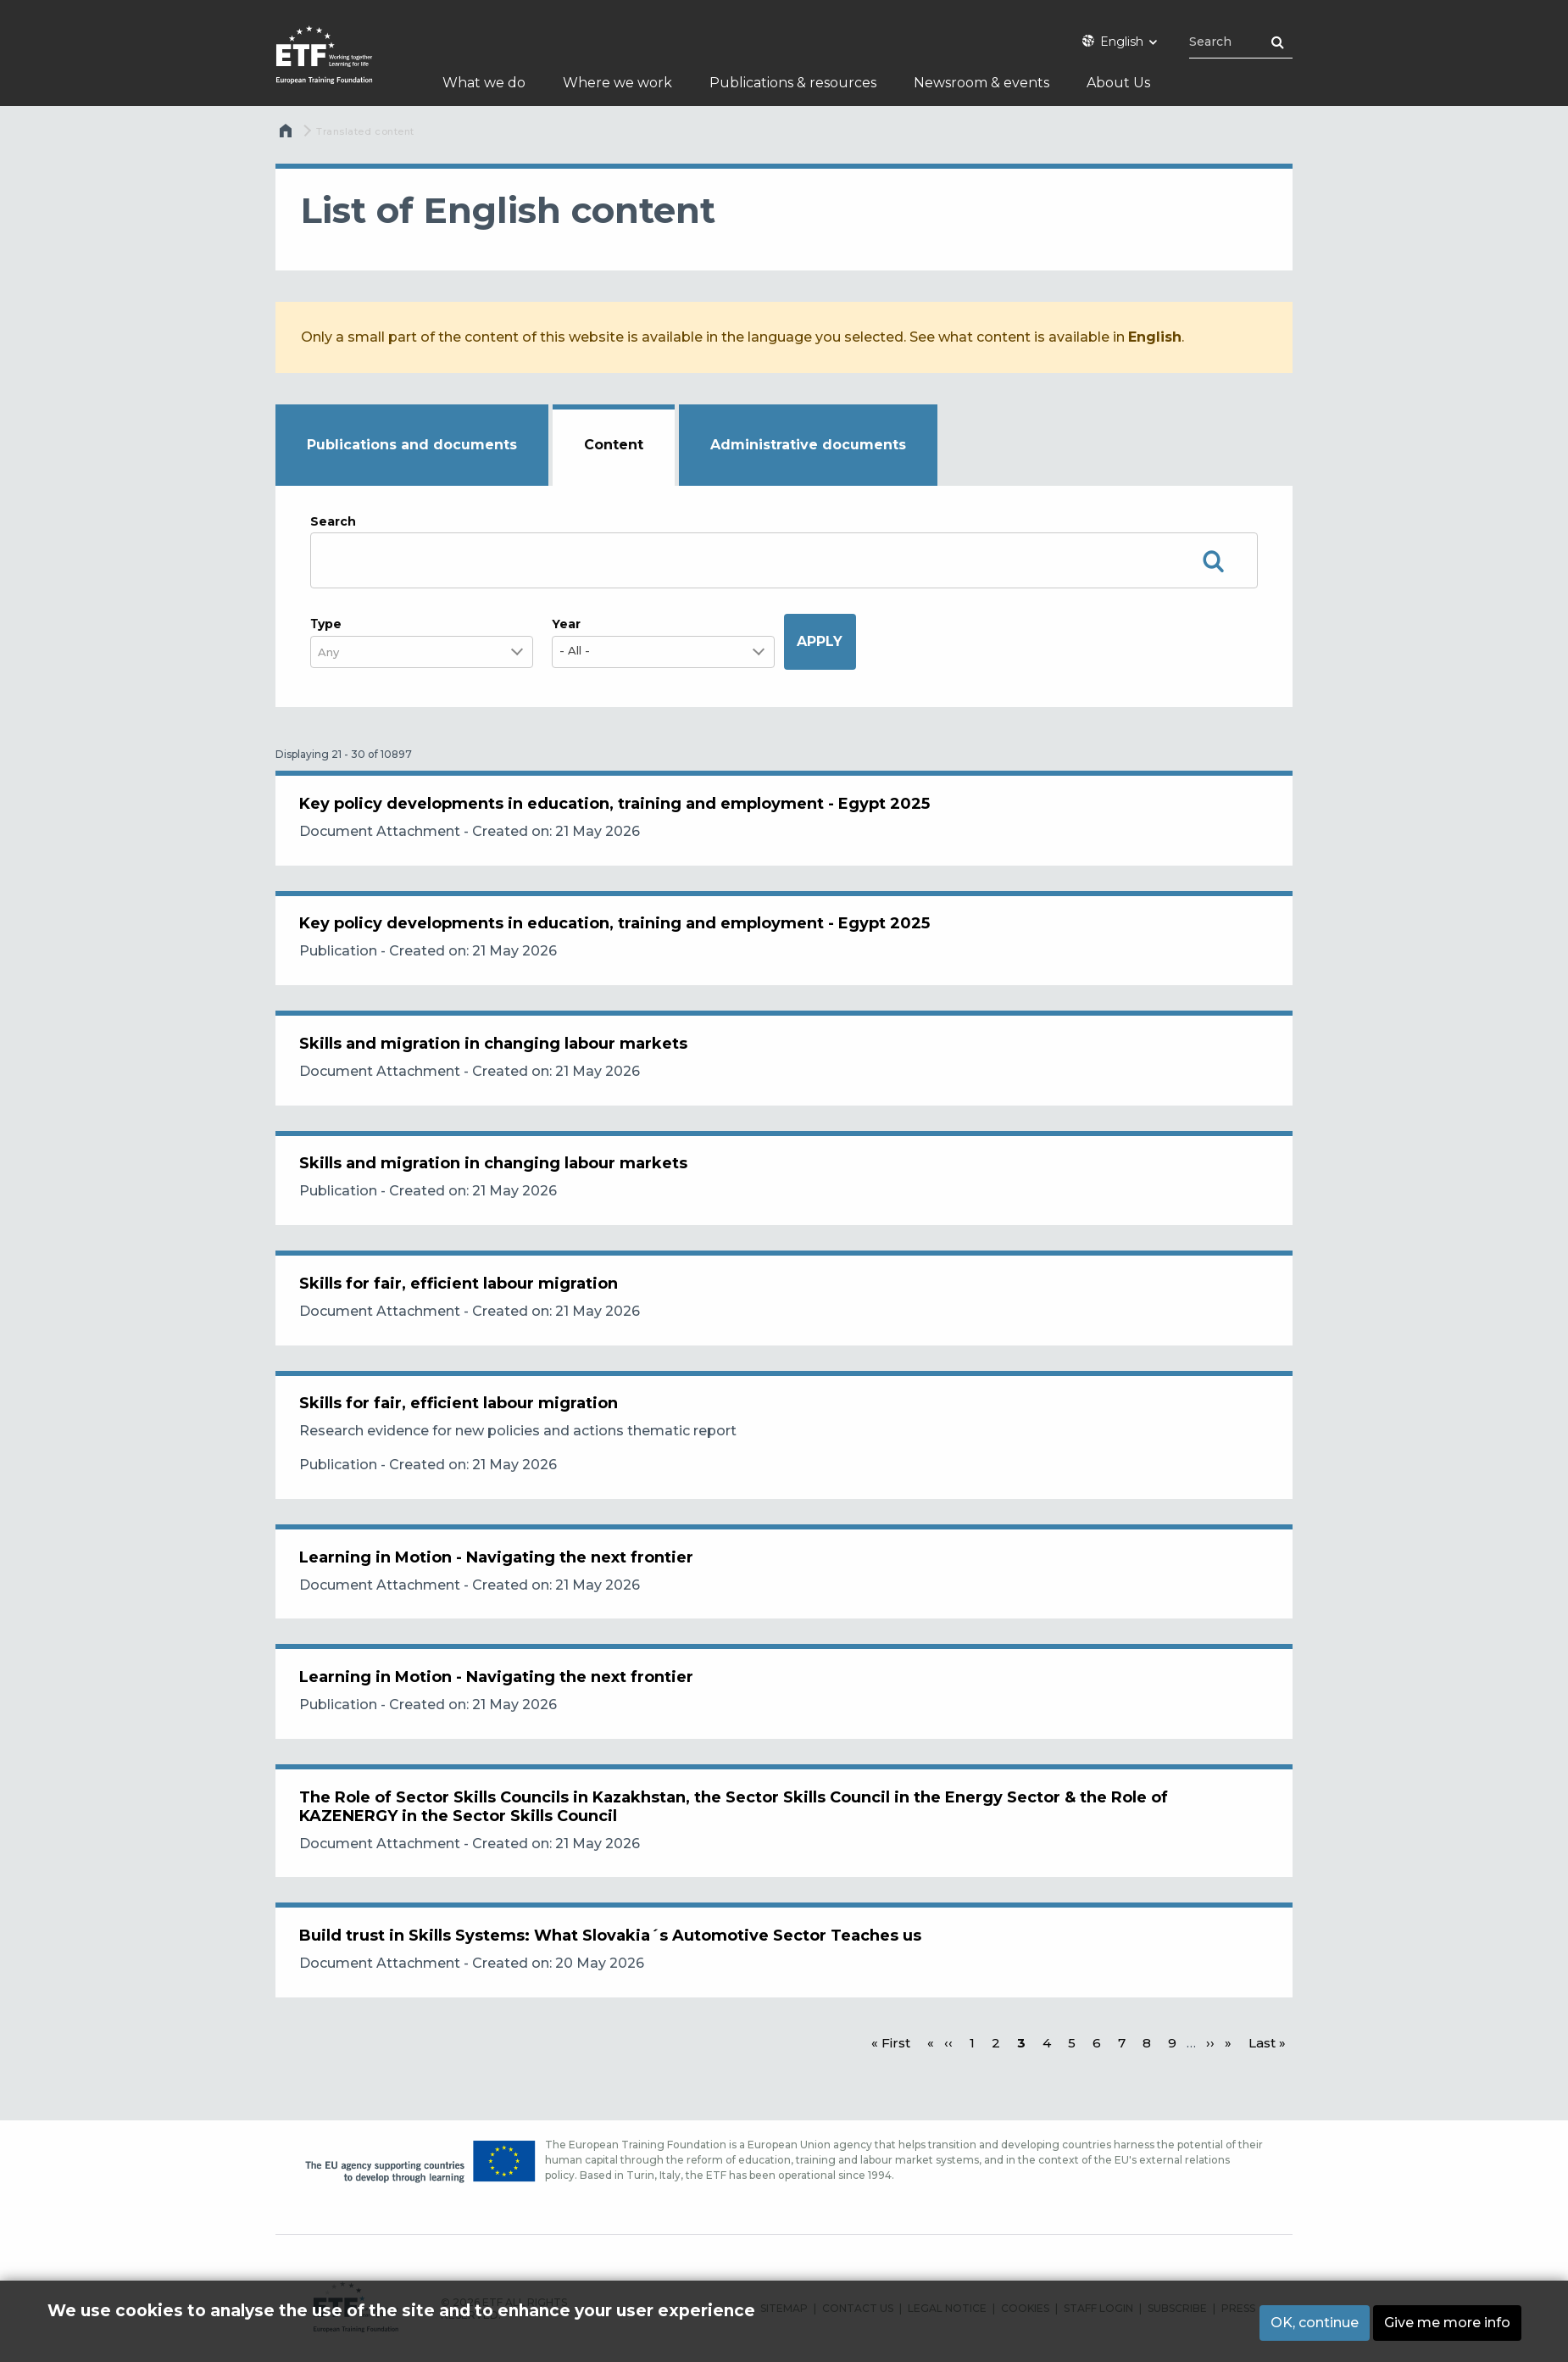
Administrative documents (808, 445)
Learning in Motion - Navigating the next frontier (498, 1582)
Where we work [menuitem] (617, 83)
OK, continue (1315, 2323)
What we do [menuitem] (483, 83)
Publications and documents (412, 445)
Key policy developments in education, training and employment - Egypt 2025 (616, 805)
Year (566, 624)
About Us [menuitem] (1118, 83)
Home (287, 135)
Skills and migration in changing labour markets (495, 1053)
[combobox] (339, 651)
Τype (326, 624)
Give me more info (1447, 2323)
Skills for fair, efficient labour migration (460, 1300)
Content (613, 445)
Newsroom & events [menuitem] (981, 83)
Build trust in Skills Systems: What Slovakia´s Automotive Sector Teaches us (612, 1972)
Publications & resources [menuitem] (792, 83)
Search (333, 521)
